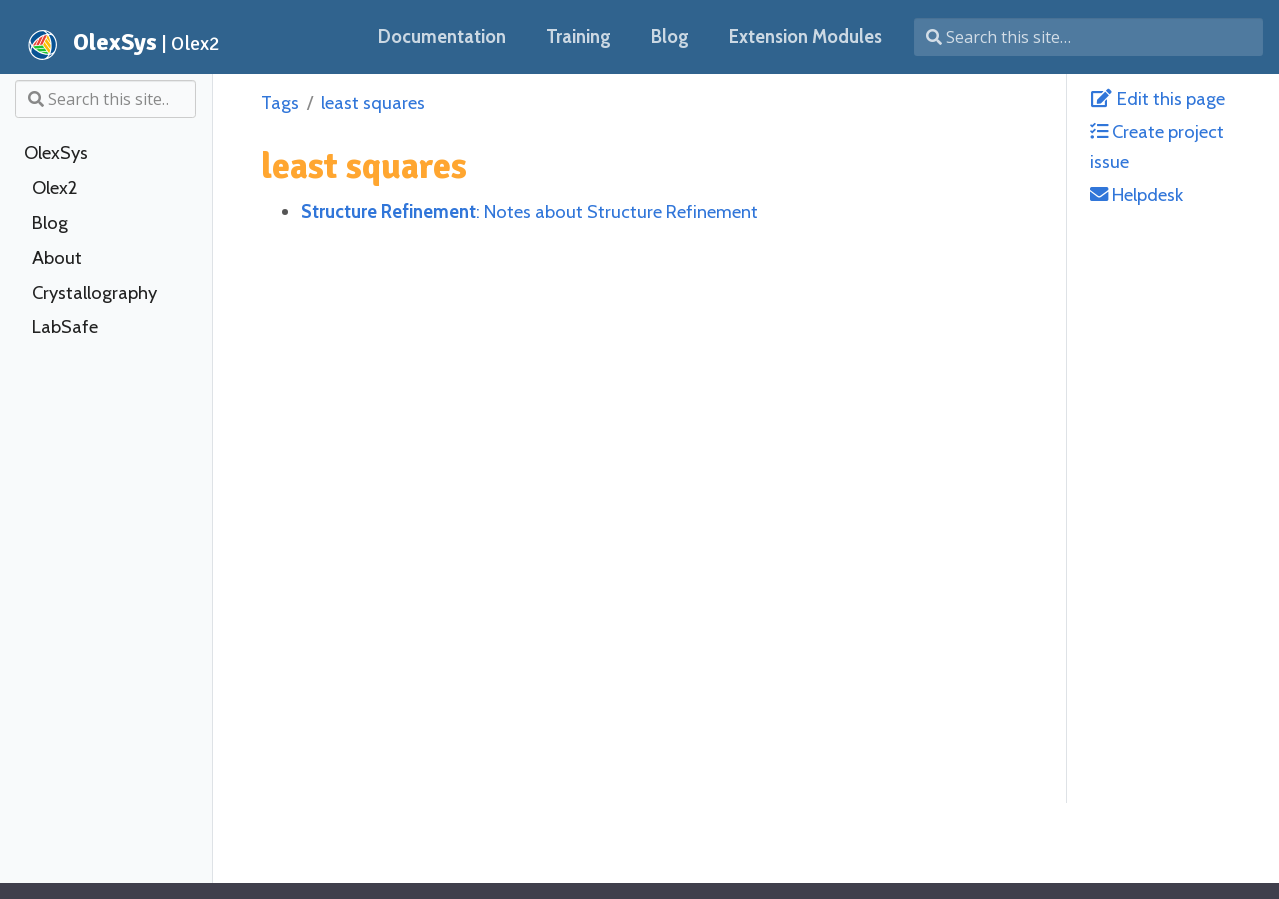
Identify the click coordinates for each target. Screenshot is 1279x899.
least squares (373, 102)
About (57, 258)
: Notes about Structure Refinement (529, 211)
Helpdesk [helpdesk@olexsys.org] (1136, 194)
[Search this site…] (1088, 37)
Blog (50, 223)
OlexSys (56, 153)
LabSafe (65, 327)
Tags (280, 102)
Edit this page (1157, 98)
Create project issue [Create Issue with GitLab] (1157, 146)
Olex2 (54, 188)
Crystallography (94, 293)
